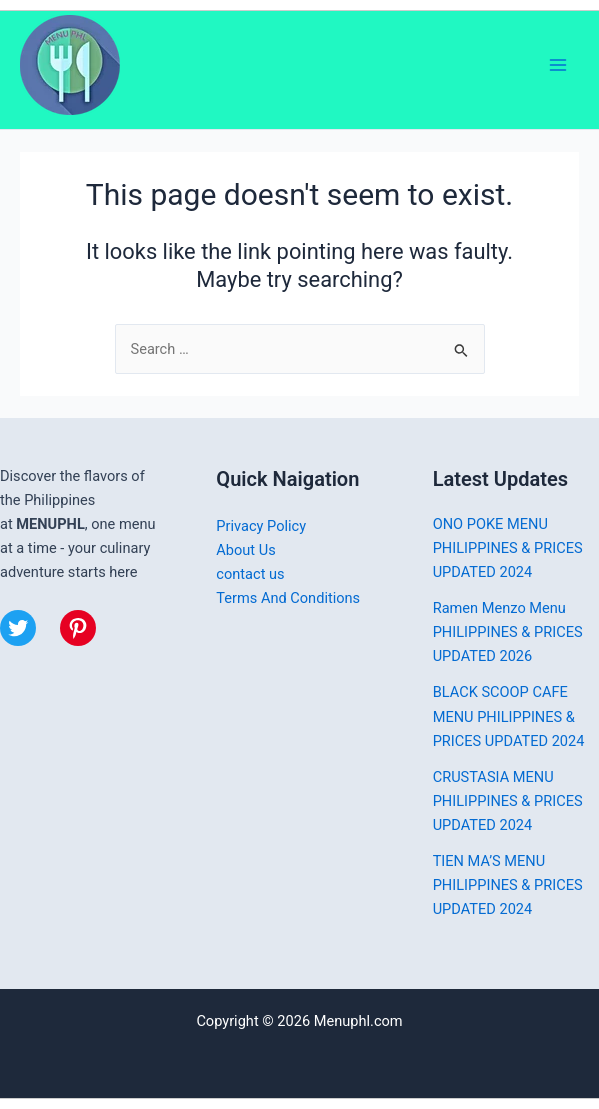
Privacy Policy (261, 526)
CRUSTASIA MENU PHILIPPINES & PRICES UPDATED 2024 (508, 801)
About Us (245, 550)
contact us (250, 574)
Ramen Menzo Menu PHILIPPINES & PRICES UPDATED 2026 (508, 632)
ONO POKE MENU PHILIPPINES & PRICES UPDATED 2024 (508, 548)
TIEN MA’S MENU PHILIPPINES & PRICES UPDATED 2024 (508, 885)
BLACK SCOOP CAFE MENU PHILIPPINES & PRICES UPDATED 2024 (509, 716)
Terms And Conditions (288, 598)
